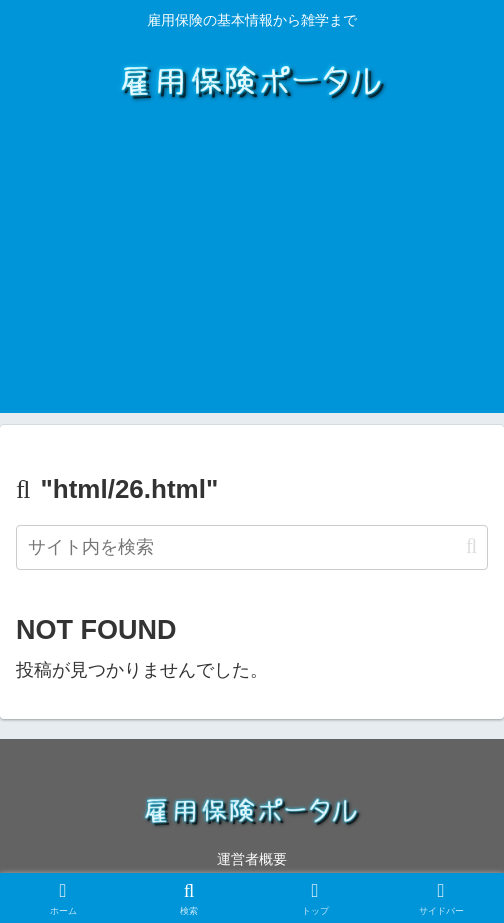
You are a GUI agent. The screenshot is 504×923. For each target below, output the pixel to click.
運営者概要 (252, 859)
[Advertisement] (252, 273)
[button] (471, 546)
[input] (252, 547)
